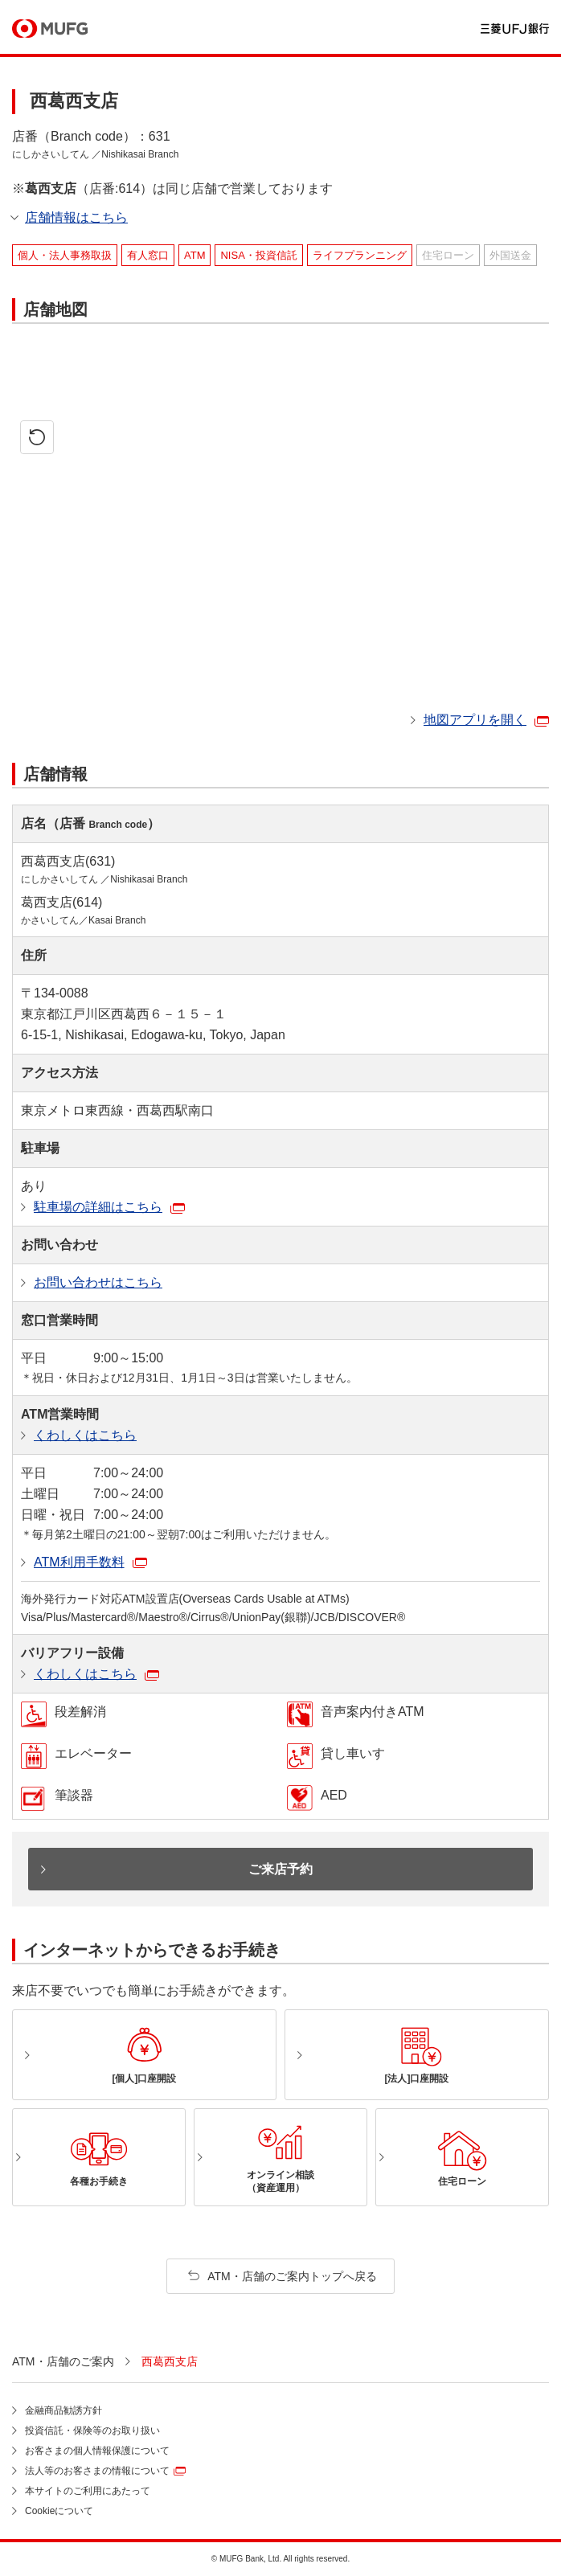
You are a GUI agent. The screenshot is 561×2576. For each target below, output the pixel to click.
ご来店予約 (280, 1869)
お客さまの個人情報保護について (97, 2450)
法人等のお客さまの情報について (97, 2470)
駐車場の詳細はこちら (98, 1207)
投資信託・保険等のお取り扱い (92, 2430)
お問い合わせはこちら (98, 1282)
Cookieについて (59, 2511)
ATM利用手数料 (79, 1562)
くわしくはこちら (85, 1435)
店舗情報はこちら (76, 217)
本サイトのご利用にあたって (87, 2490)
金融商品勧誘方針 (63, 2410)
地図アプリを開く (475, 720)
